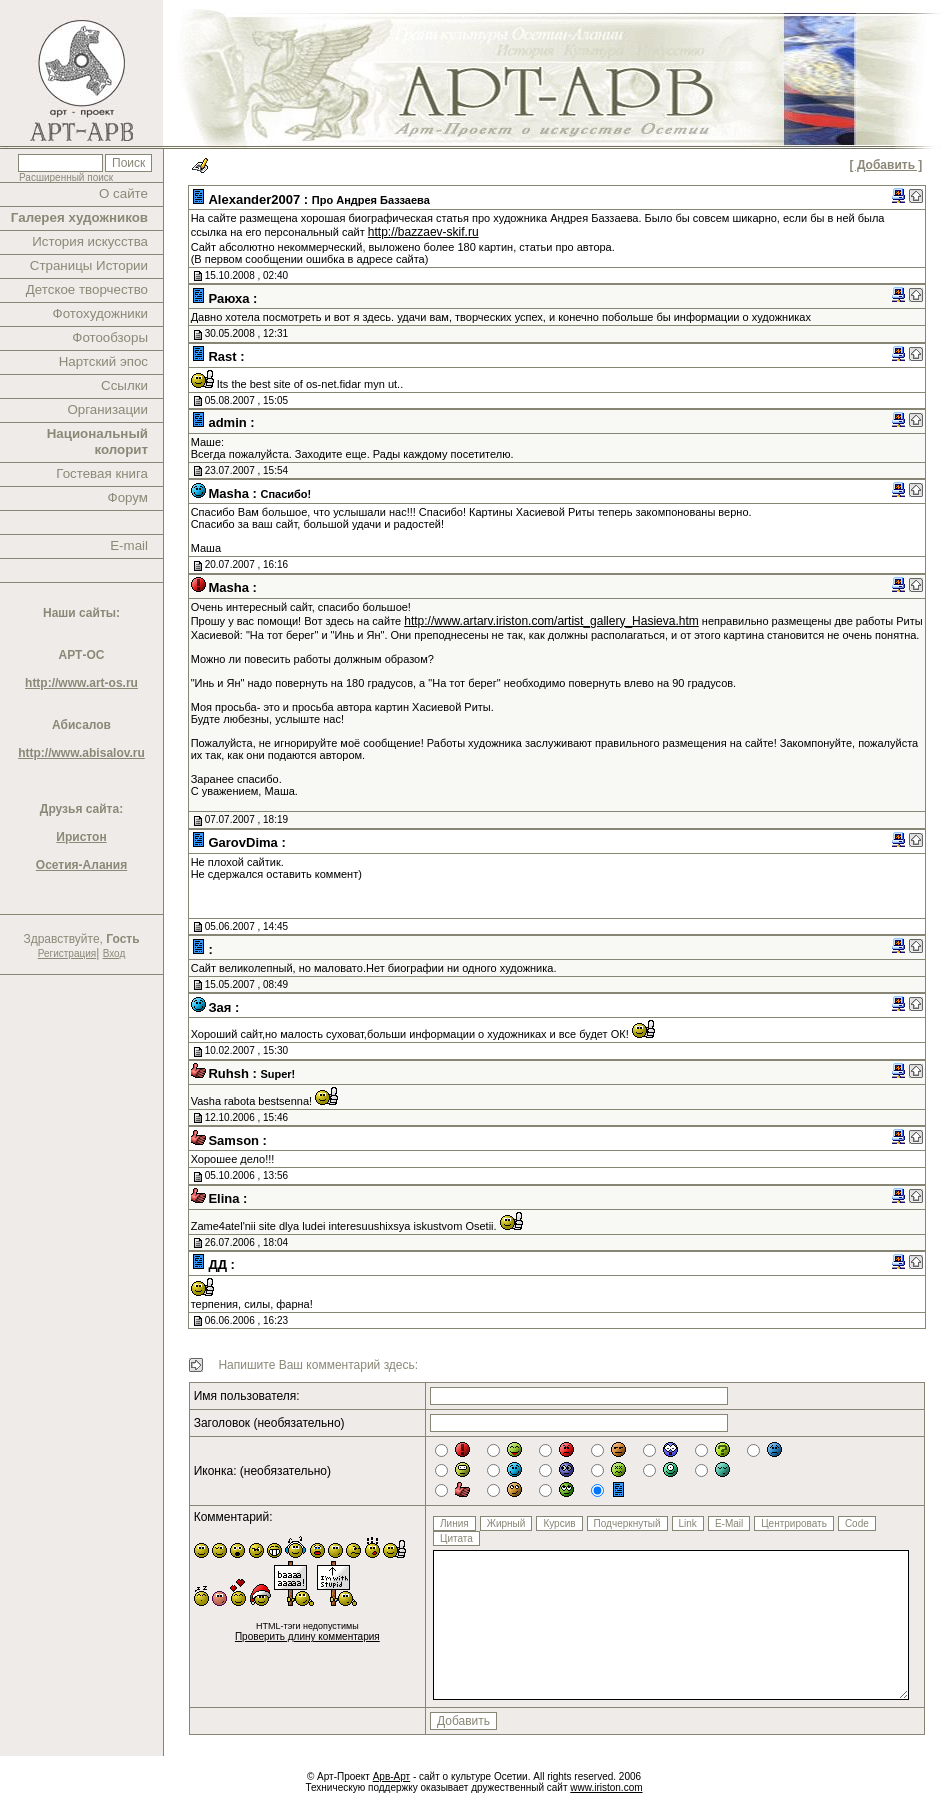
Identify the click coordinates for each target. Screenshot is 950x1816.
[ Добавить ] (886, 165)
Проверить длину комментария (307, 1636)
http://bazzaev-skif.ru (423, 232)
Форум (128, 497)
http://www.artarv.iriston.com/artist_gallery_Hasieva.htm (551, 621)
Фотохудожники (100, 313)
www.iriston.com (606, 1787)
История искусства (90, 241)
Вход (114, 953)
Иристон (81, 837)
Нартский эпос (103, 361)
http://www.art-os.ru (81, 683)
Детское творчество (87, 289)
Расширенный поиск (66, 177)
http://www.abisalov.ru (81, 753)
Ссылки (124, 385)
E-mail (129, 545)
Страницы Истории (89, 265)
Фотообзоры (110, 337)
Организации (107, 409)
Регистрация (67, 953)
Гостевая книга (102, 473)
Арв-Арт (391, 1776)
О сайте (123, 193)
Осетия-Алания (81, 865)
